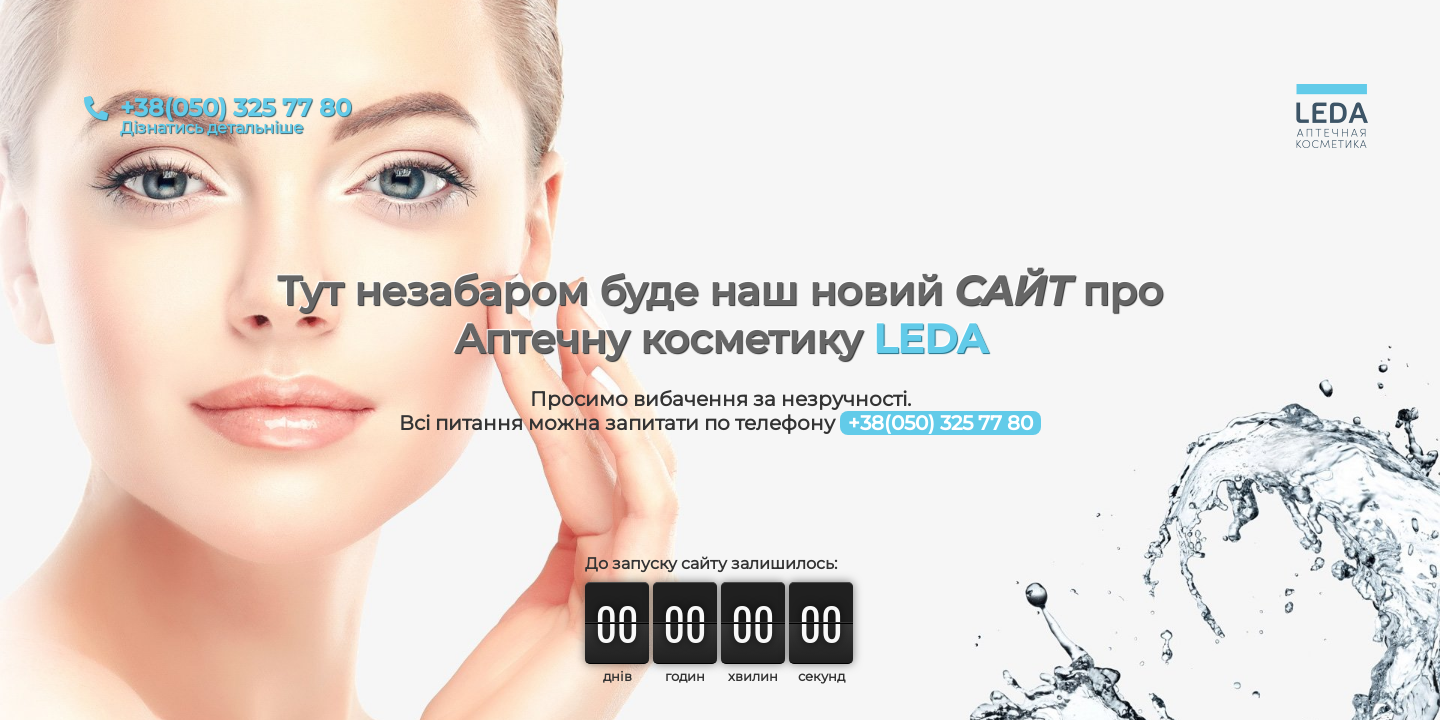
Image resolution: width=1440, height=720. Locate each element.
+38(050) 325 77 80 (235, 108)
